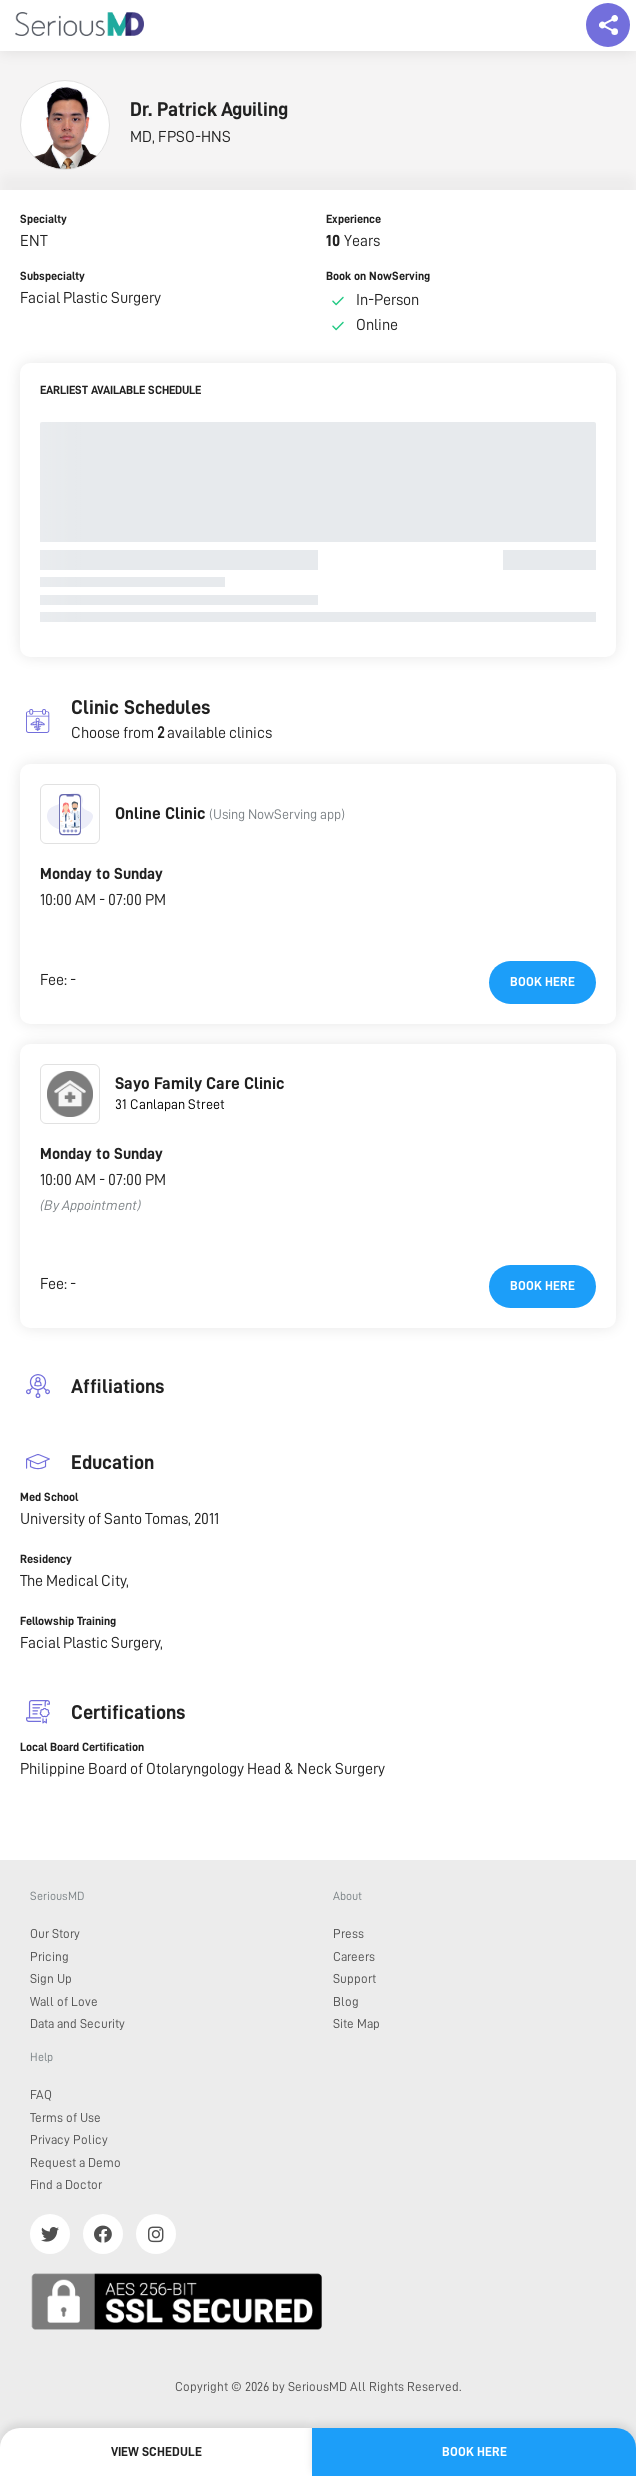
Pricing (49, 1956)
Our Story (55, 1933)
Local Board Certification (82, 1747)
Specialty (43, 219)
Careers (354, 1956)
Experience (353, 219)
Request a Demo (75, 2162)
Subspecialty (52, 276)
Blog (346, 2001)
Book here (542, 981)
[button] (70, 814)
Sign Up (51, 1978)
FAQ (41, 2094)
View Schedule (156, 2451)
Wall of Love (64, 2001)
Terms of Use (65, 2117)
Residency (46, 1559)
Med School (49, 1497)
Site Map (356, 2023)
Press (348, 1933)
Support (354, 1978)
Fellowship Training (68, 1621)
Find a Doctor (66, 2184)
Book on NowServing (378, 276)
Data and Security (77, 2023)
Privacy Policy (69, 2139)
